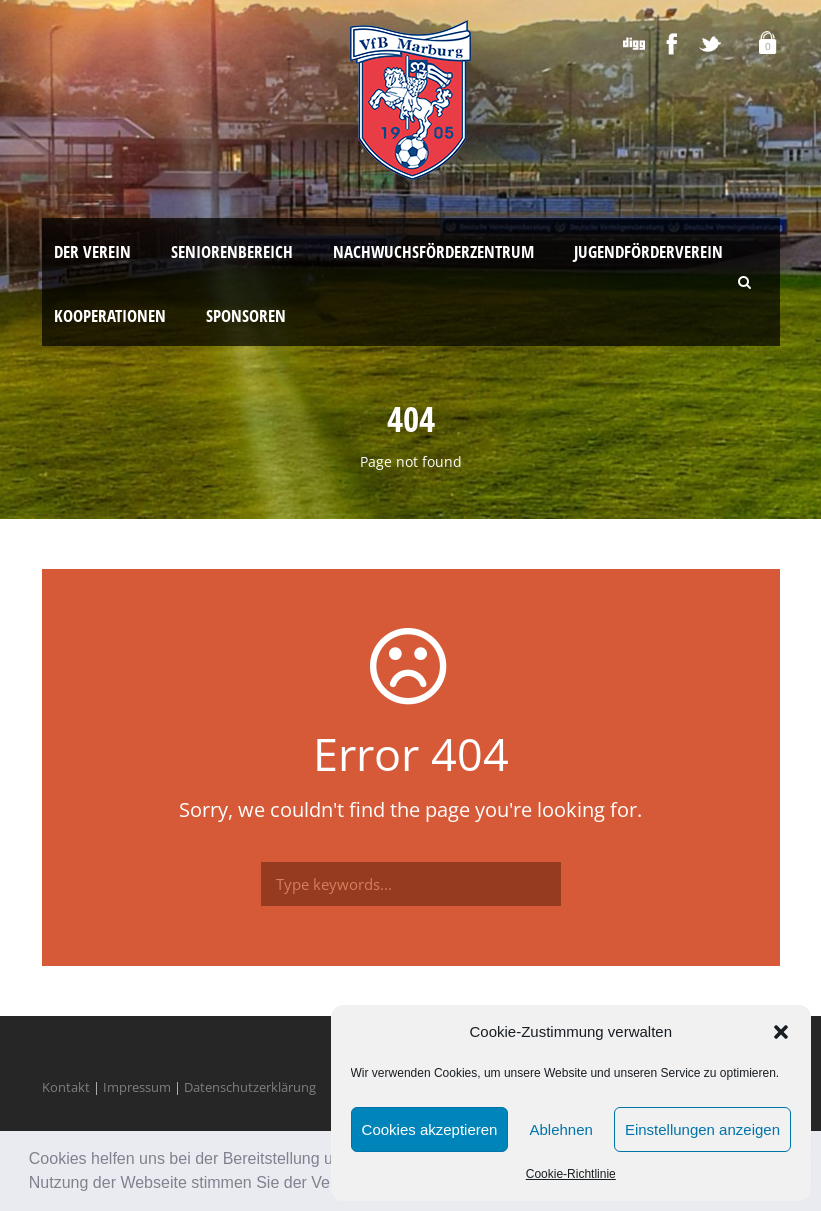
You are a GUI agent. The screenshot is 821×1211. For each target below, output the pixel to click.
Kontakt (66, 1087)
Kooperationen (110, 315)
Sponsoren (246, 315)
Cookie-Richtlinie (571, 1174)
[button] (781, 1032)
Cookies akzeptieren (430, 1129)
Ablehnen (560, 1129)
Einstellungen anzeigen (702, 1129)
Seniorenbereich (232, 251)
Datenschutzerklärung (250, 1087)
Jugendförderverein (648, 251)
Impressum (137, 1087)
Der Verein (92, 251)
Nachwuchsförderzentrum (433, 251)
